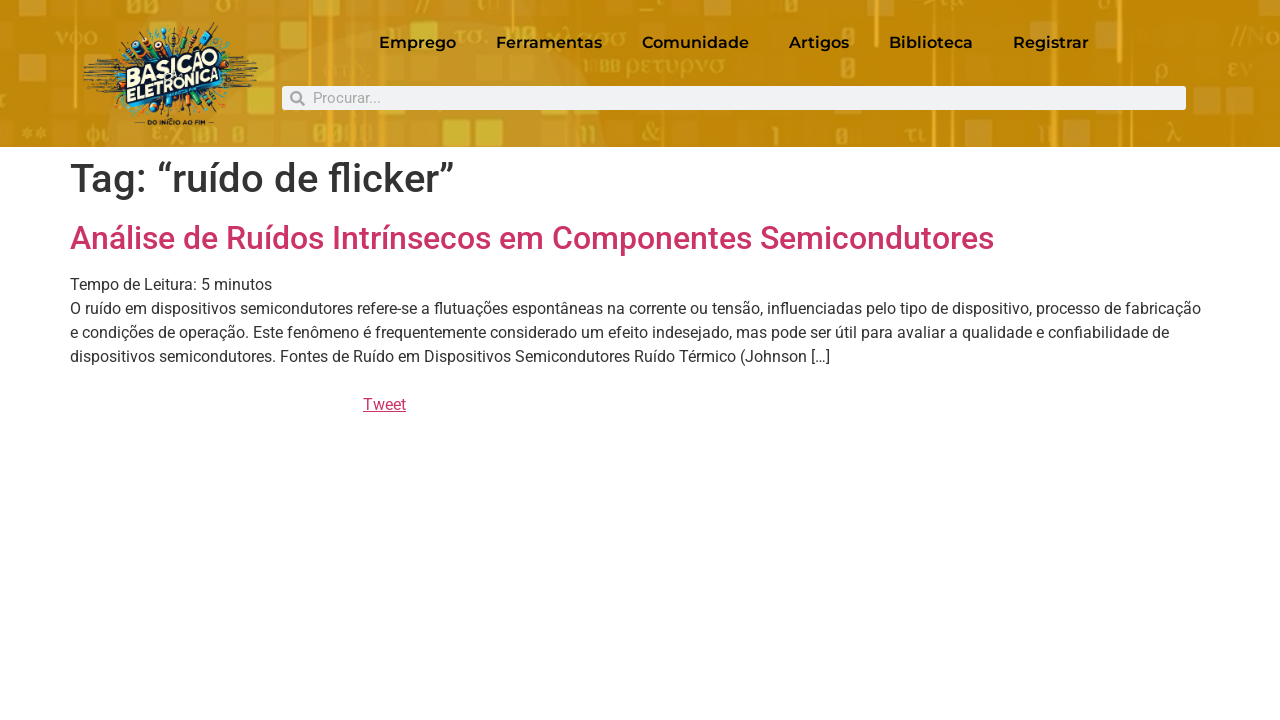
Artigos (819, 42)
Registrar (1051, 42)
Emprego (417, 42)
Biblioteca (931, 42)
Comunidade (695, 42)
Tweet (384, 404)
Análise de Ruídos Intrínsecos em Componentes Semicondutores (532, 238)
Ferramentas (549, 42)
